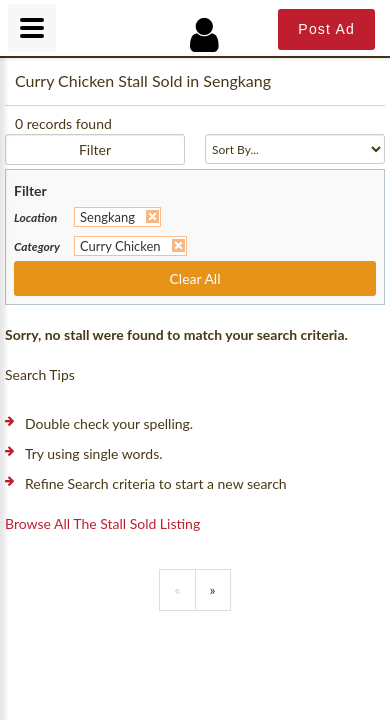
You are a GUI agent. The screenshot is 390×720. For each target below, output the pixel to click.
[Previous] (177, 590)
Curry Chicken (120, 246)
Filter (95, 149)
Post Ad (326, 29)
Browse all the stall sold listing (102, 523)
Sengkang (107, 217)
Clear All (195, 278)
